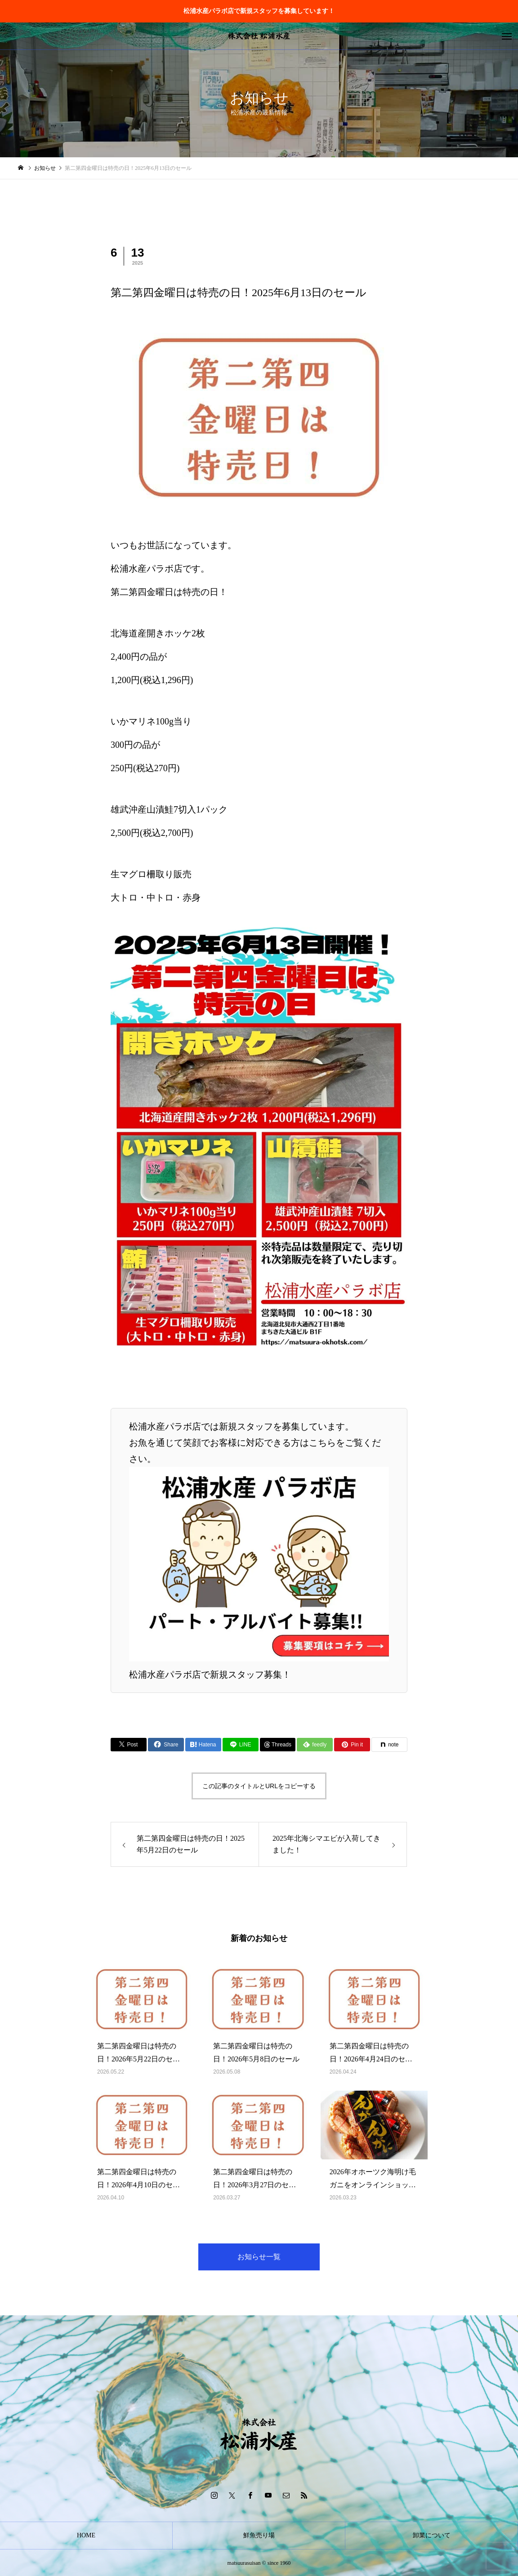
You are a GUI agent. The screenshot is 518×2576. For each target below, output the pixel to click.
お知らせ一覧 (259, 2257)
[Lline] (241, 1744)
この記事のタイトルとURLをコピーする (259, 1786)
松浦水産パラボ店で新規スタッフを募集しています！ (259, 11)
